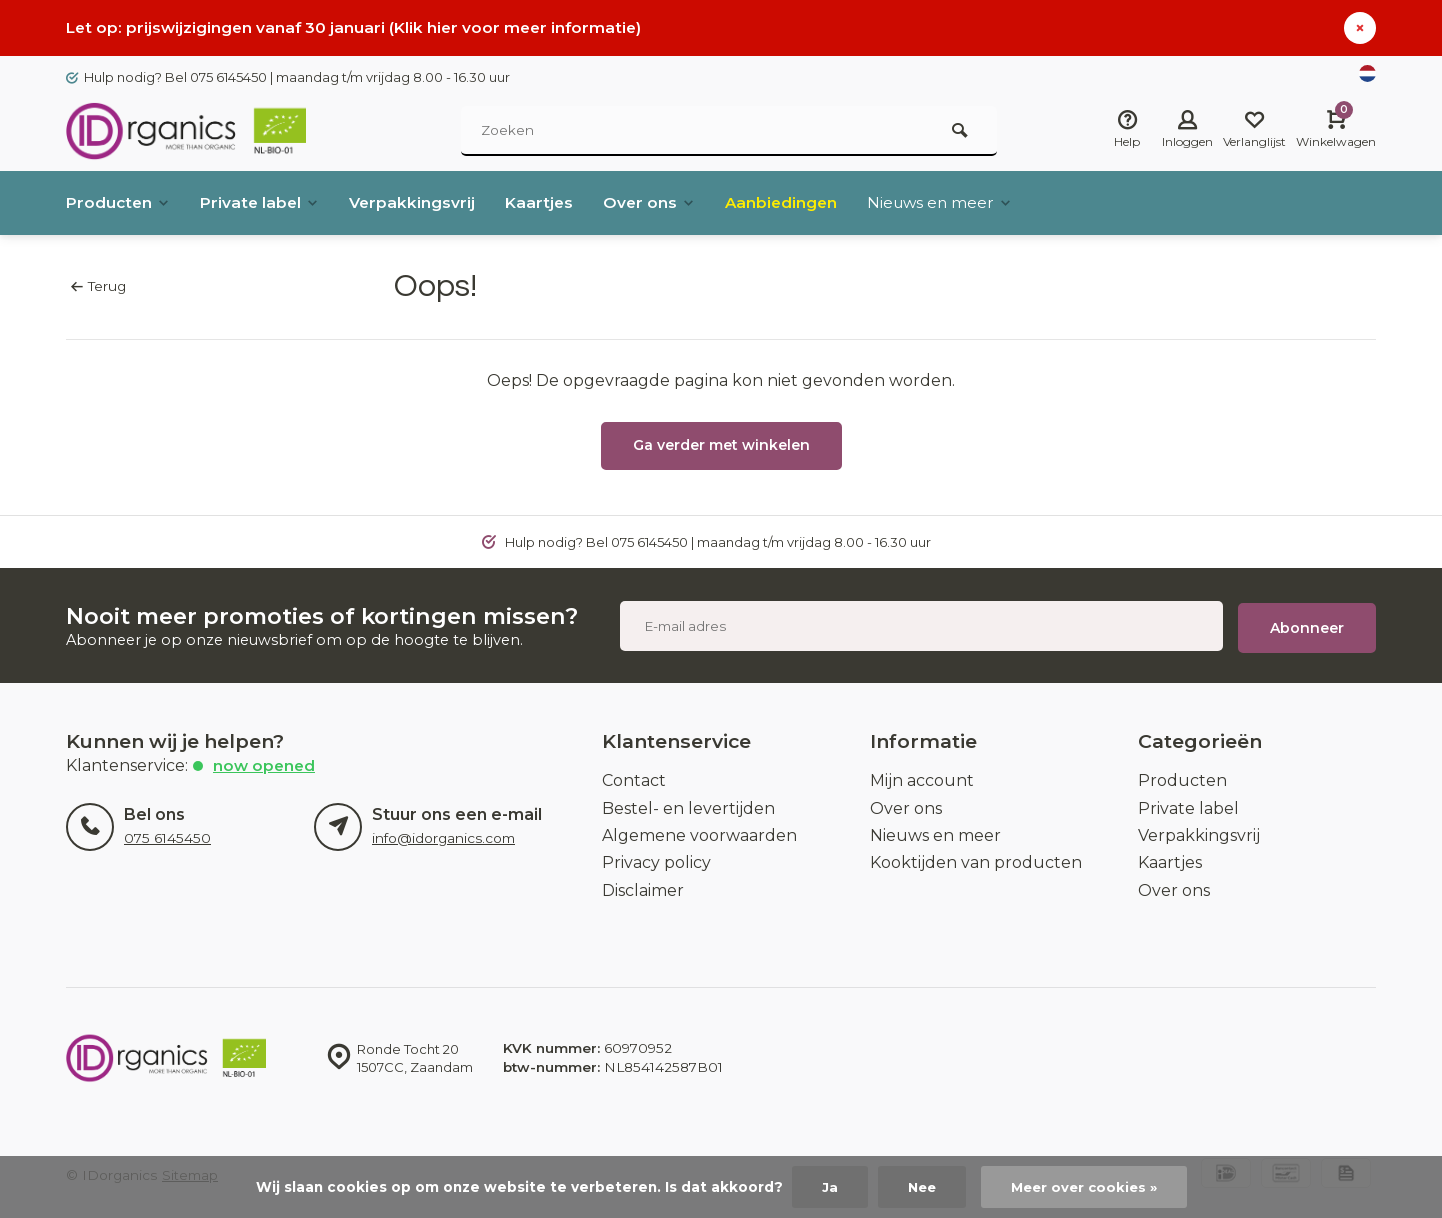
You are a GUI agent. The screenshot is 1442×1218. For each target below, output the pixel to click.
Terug (98, 286)
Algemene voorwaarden (699, 830)
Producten (119, 202)
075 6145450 (167, 833)
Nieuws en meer (956, 202)
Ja (825, 1187)
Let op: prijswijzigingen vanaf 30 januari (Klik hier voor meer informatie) (358, 27)
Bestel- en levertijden (688, 803)
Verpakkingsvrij (419, 202)
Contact (634, 775)
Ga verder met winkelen (721, 445)
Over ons (659, 202)
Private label (264, 202)
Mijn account (922, 775)
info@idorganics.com (443, 833)
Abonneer (1307, 623)
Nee (918, 1187)
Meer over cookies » (1085, 1187)
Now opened (265, 760)
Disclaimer (643, 885)
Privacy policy (656, 857)
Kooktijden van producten (976, 857)
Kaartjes (547, 202)
